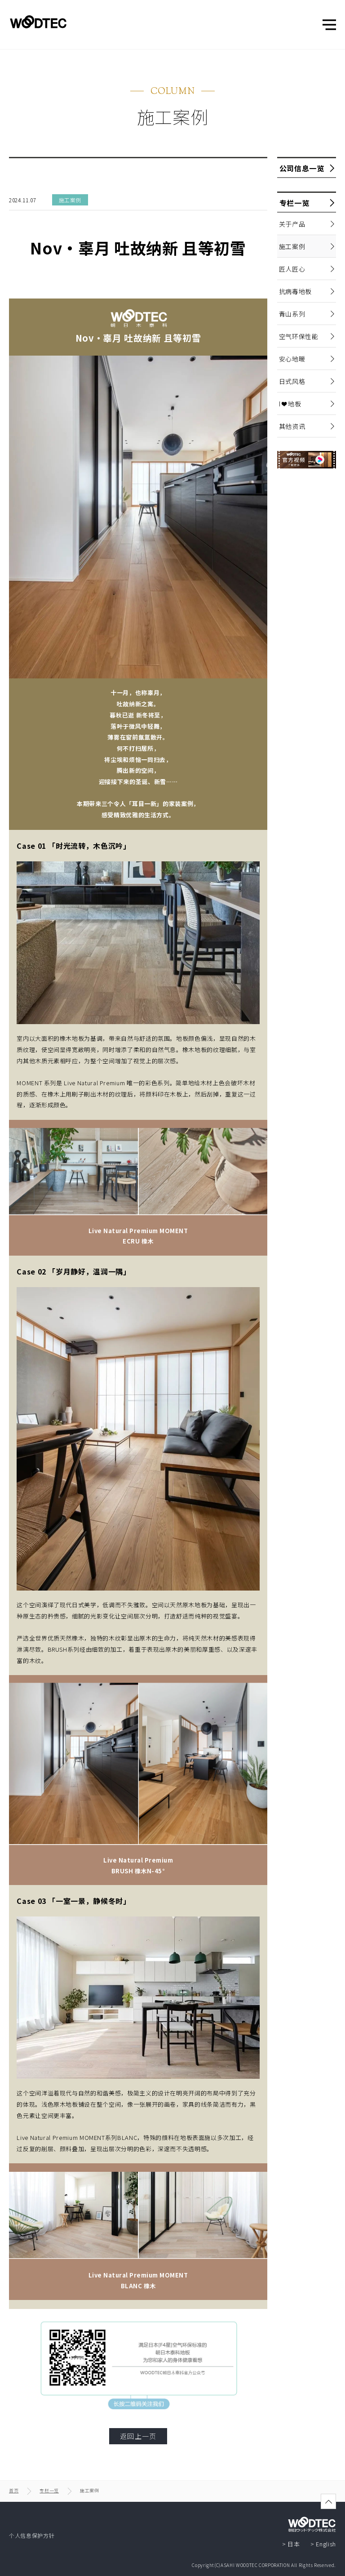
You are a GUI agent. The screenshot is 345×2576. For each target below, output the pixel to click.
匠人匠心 (291, 268)
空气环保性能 (297, 336)
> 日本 (291, 2544)
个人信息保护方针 (31, 2535)
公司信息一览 (300, 168)
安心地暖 (291, 358)
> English (323, 2544)
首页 (13, 2490)
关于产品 (291, 223)
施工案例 (291, 246)
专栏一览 (293, 202)
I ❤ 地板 (289, 403)
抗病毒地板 (294, 291)
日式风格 (291, 381)
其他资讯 (291, 426)
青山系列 (291, 313)
